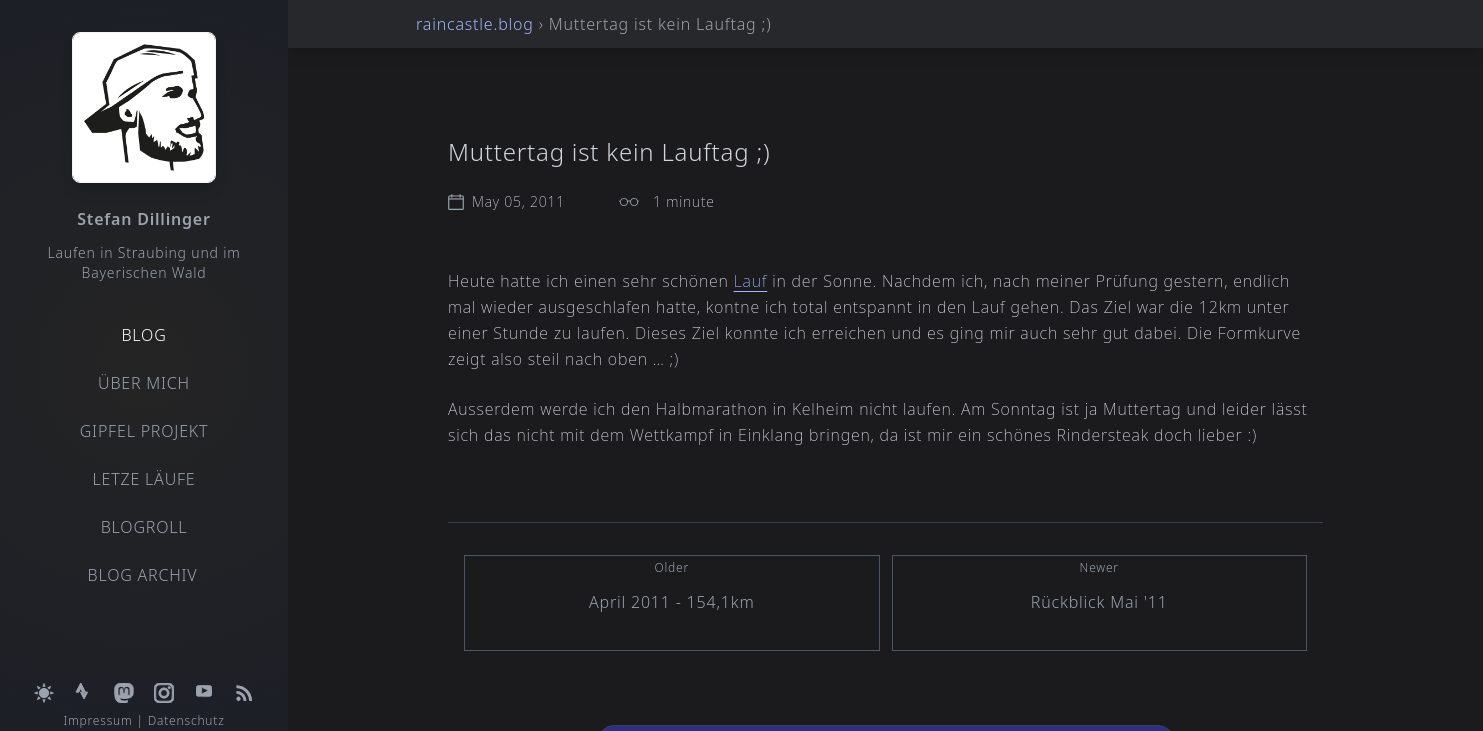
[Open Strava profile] (84, 681)
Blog (143, 335)
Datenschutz (186, 720)
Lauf (751, 281)
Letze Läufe (143, 479)
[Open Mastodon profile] (124, 681)
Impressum (97, 720)
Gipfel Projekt (144, 431)
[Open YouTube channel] (204, 681)
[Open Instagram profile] (164, 681)
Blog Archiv (143, 575)
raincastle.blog (475, 24)
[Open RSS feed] (244, 681)
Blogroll (144, 527)
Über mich (144, 383)
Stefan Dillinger (143, 219)
